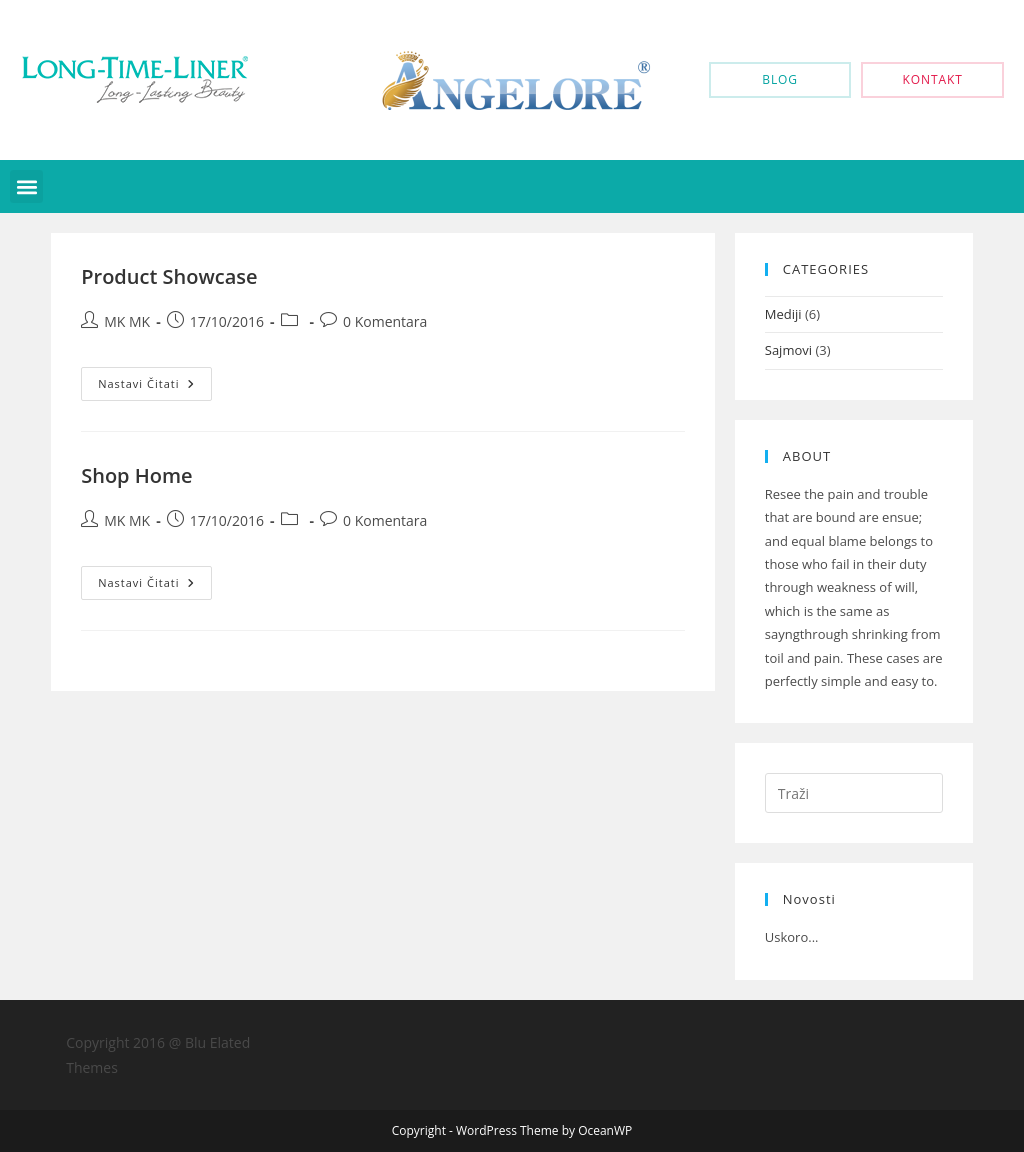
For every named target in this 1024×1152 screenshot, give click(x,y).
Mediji (783, 314)
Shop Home (136, 475)
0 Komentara (385, 321)
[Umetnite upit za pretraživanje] (854, 793)
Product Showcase (169, 276)
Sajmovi (788, 350)
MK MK (127, 321)
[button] (26, 186)
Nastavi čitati (155, 379)
